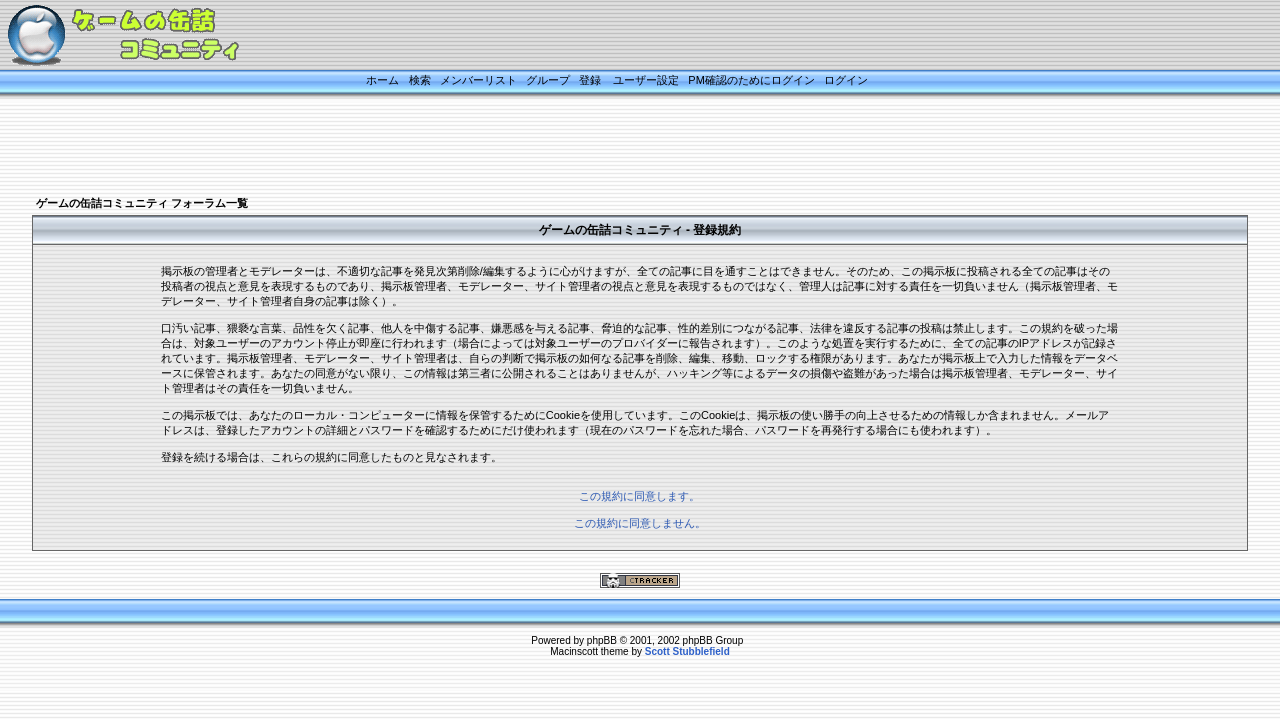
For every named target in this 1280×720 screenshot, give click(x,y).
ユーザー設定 (646, 80)
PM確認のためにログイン (751, 80)
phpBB (602, 640)
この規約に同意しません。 (640, 523)
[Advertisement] (615, 147)
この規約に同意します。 (639, 496)
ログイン (846, 80)
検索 (420, 80)
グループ (548, 80)
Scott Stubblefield (687, 651)
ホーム (382, 80)
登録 (590, 80)
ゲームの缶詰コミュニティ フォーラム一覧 (142, 203)
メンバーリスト (478, 80)
